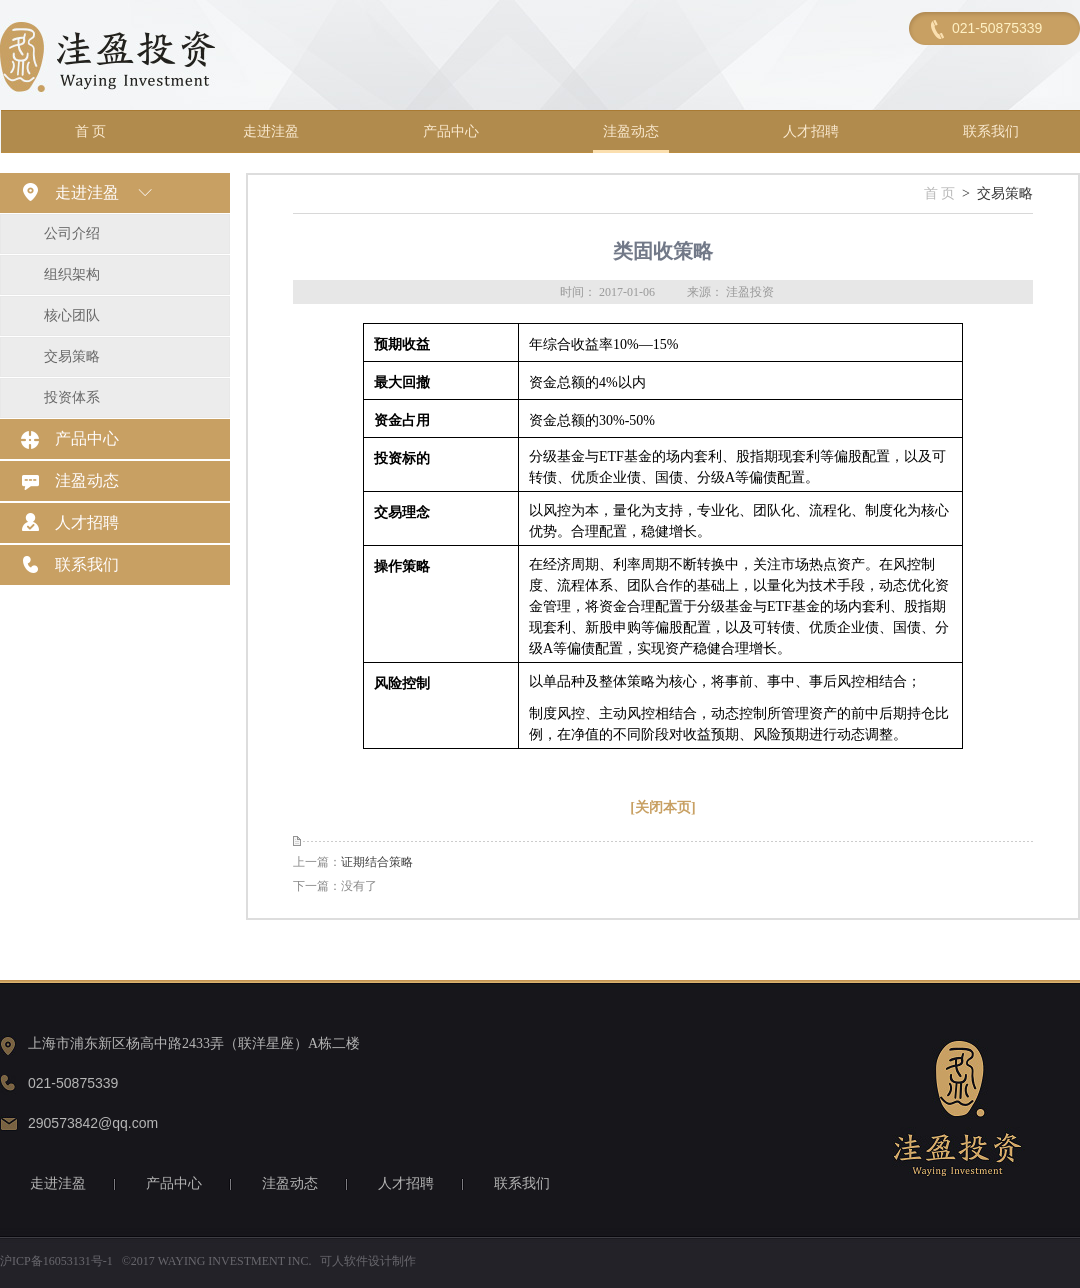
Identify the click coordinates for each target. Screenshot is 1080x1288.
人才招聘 (811, 131)
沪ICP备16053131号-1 (56, 1261)
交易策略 (72, 356)
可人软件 (344, 1261)
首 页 (91, 131)
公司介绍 (72, 233)
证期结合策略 (377, 862)
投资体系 (72, 397)
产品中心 (451, 131)
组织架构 (72, 274)
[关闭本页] (662, 807)
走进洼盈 (271, 131)
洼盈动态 (631, 131)
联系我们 (991, 131)
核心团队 (72, 315)
